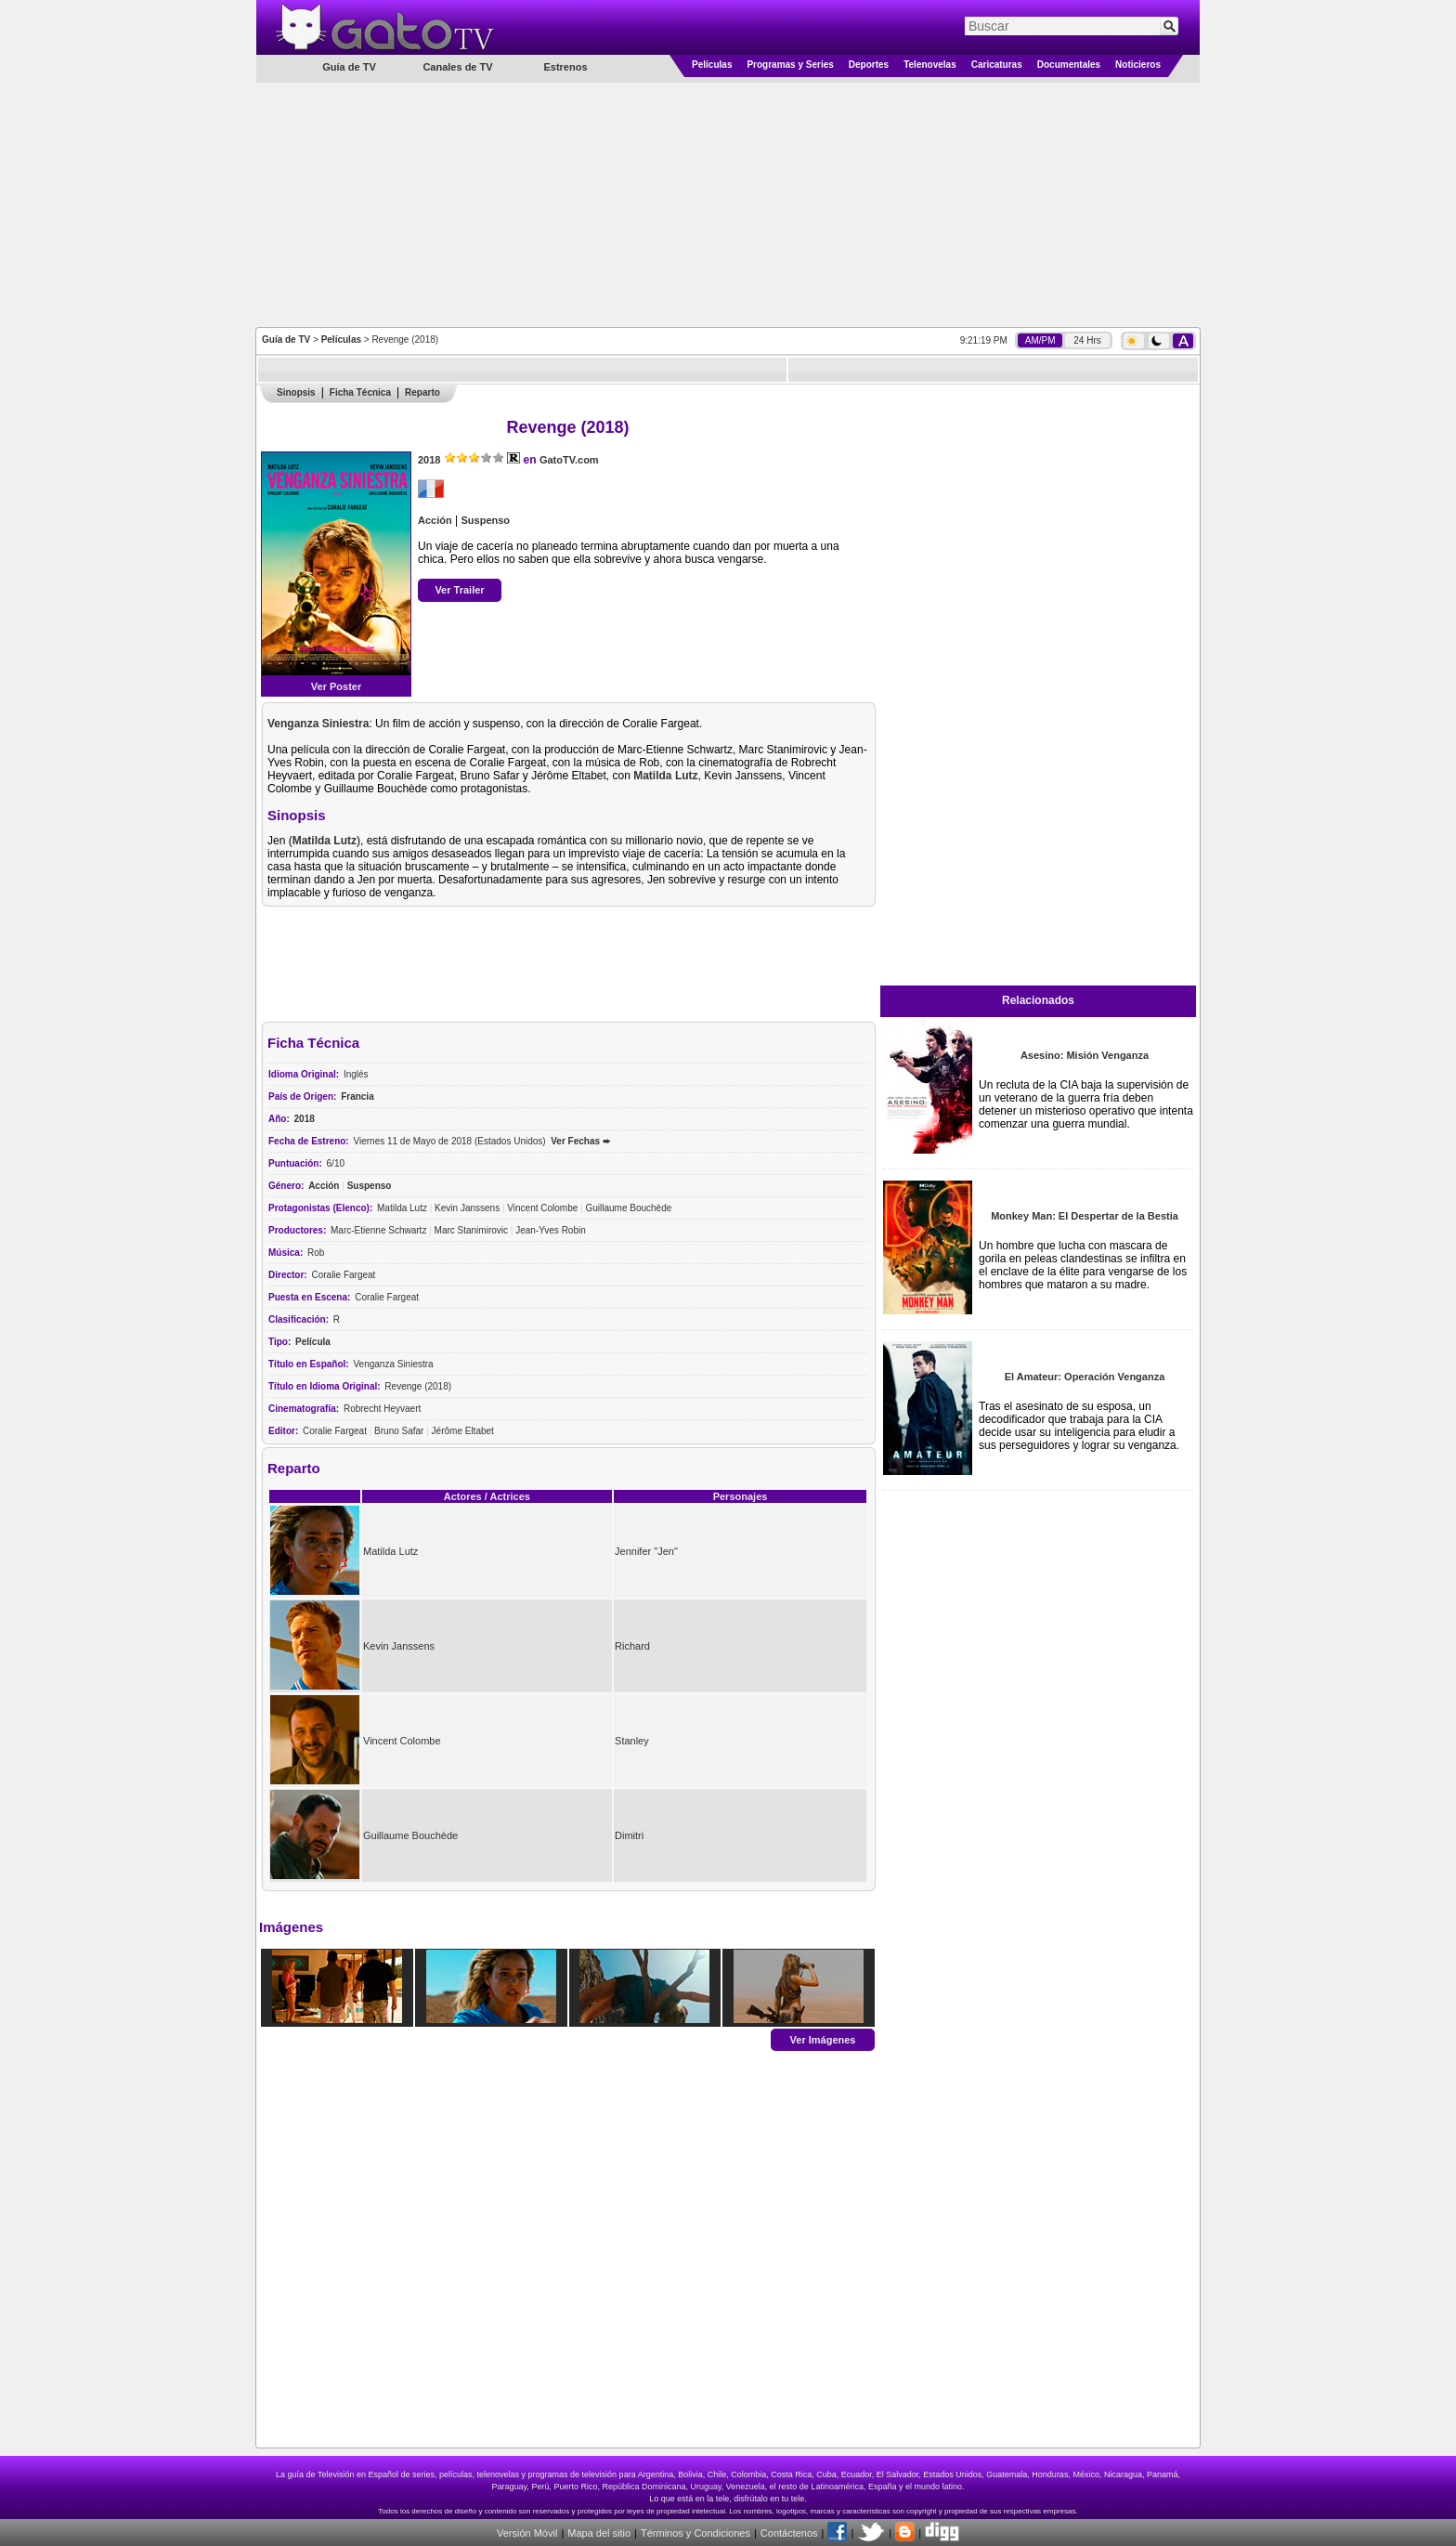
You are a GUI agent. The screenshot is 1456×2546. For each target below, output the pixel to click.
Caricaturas (996, 64)
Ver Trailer (459, 589)
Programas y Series (790, 64)
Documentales (1068, 64)
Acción (435, 520)
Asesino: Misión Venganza (1084, 1055)
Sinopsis (296, 392)
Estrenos (565, 66)
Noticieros (1138, 64)
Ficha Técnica (360, 392)
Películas (712, 64)
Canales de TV (457, 66)
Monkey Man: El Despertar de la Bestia (1084, 1215)
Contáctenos (789, 2533)
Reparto (422, 392)
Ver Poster (336, 686)
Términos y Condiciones (695, 2533)
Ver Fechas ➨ (580, 1141)
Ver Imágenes (823, 2038)
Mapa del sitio (598, 2533)
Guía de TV (286, 339)
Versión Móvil (527, 2533)
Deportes (869, 64)
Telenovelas (930, 64)
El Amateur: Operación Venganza (1085, 1376)
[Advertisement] (728, 203)
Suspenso (485, 520)
